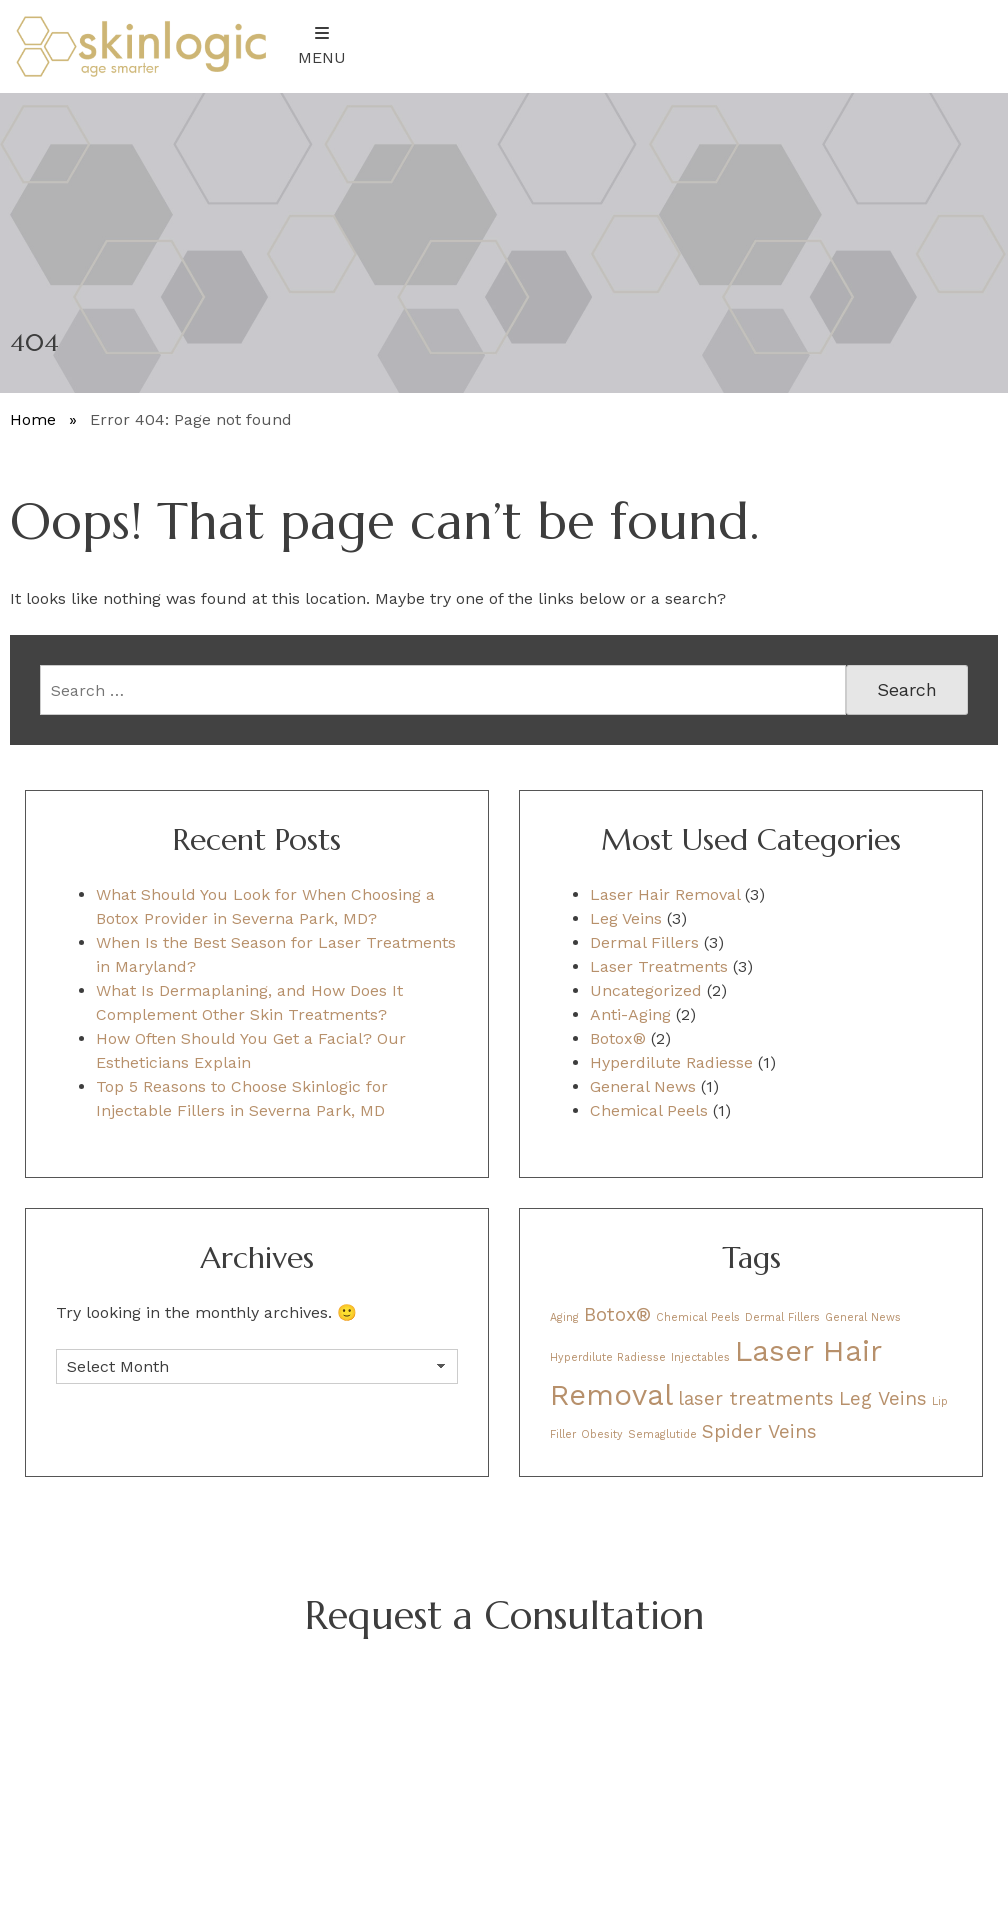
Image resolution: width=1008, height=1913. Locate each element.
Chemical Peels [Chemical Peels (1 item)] (698, 1317)
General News (643, 1086)
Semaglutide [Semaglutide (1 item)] (662, 1434)
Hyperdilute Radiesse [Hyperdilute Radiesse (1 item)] (608, 1357)
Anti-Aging (630, 1014)
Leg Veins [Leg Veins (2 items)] (883, 1398)
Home (33, 419)
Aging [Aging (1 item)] (564, 1317)
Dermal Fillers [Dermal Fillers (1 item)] (782, 1317)
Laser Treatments (659, 966)
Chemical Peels (649, 1110)
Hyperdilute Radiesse (671, 1062)
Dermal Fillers (644, 942)
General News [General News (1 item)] (863, 1317)
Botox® (618, 1038)
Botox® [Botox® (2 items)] (617, 1314)
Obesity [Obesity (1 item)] (602, 1434)
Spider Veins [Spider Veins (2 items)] (759, 1431)
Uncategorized (646, 990)
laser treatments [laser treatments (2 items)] (756, 1398)
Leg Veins (626, 918)
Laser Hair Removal (665, 894)
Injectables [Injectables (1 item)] (700, 1357)
